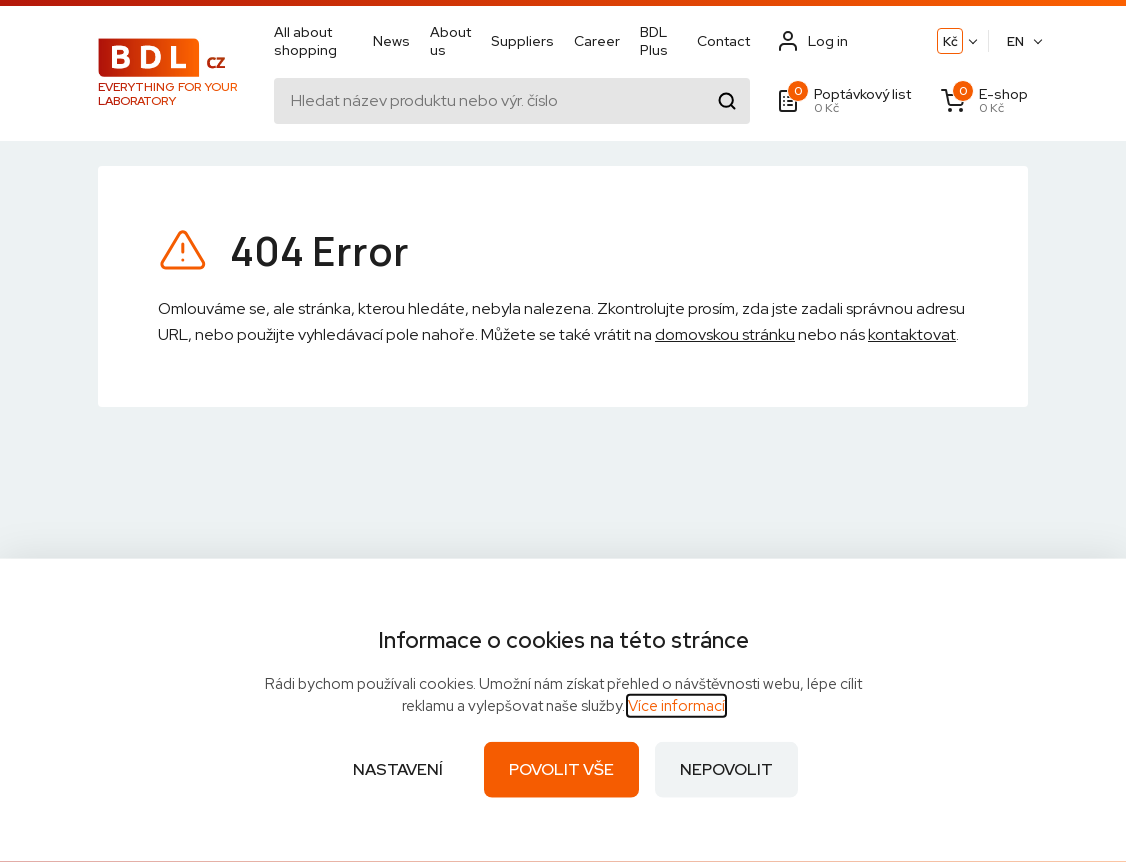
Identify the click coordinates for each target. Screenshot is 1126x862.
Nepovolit (726, 769)
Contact (723, 42)
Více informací (676, 706)
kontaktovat (912, 334)
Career (597, 42)
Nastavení (398, 769)
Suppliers (522, 42)
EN (1015, 42)
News (391, 42)
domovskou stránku (725, 334)
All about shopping (305, 42)
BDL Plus (654, 42)
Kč (950, 42)
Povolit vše (561, 769)
